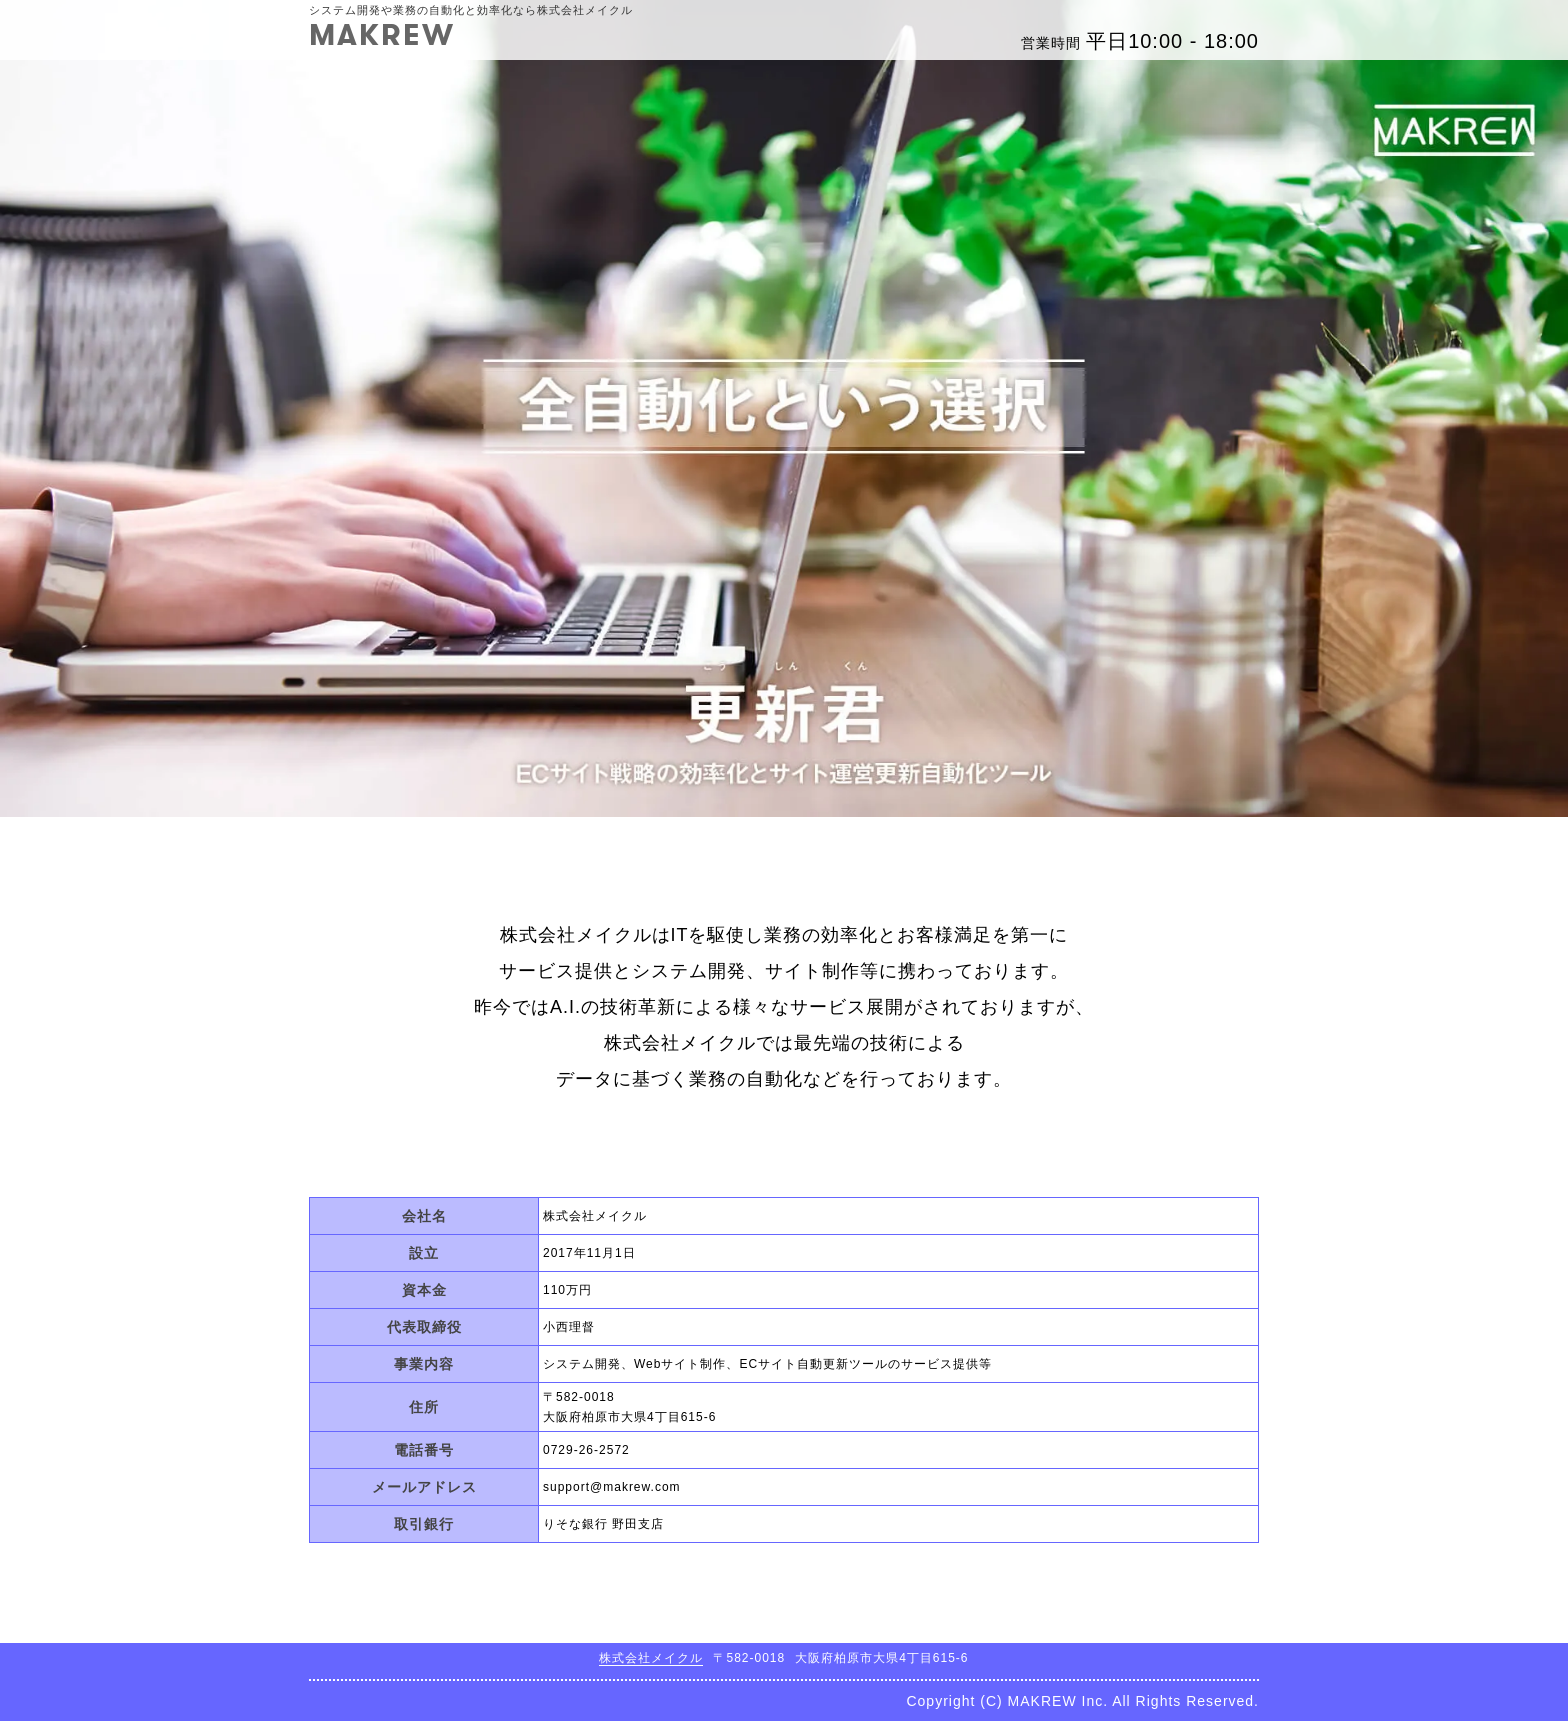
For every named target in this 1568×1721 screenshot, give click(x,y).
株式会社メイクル (651, 1658)
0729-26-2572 (586, 1450)
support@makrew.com (612, 1487)
